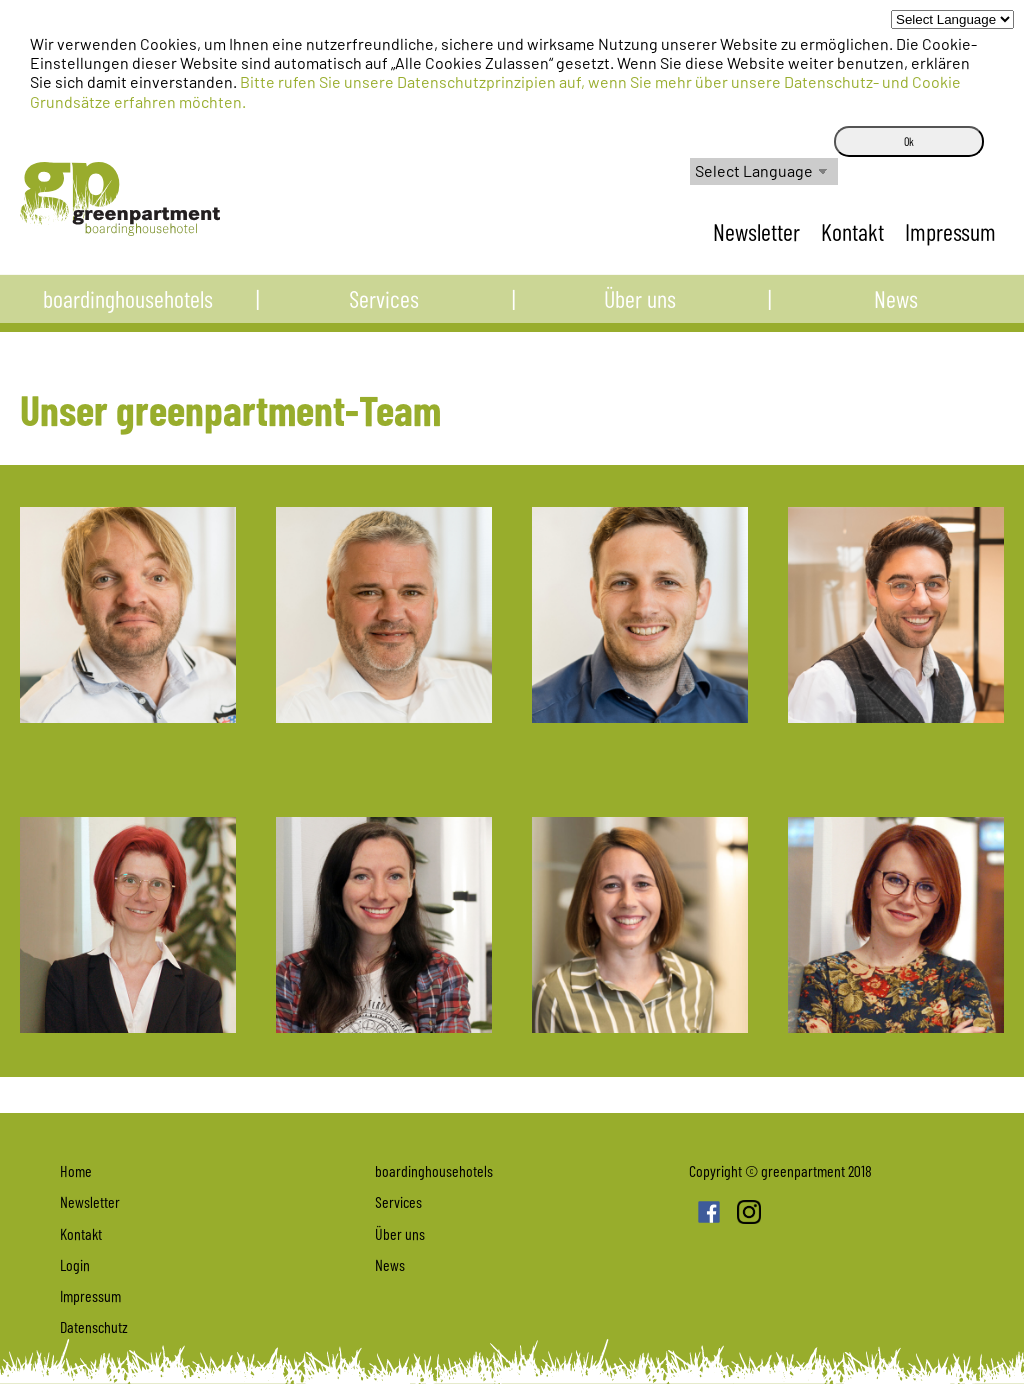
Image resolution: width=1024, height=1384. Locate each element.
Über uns (640, 307)
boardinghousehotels (128, 307)
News (896, 307)
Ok (909, 141)
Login (75, 1264)
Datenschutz (94, 1326)
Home (76, 1170)
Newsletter (759, 231)
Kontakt (855, 231)
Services (384, 307)
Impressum (950, 231)
